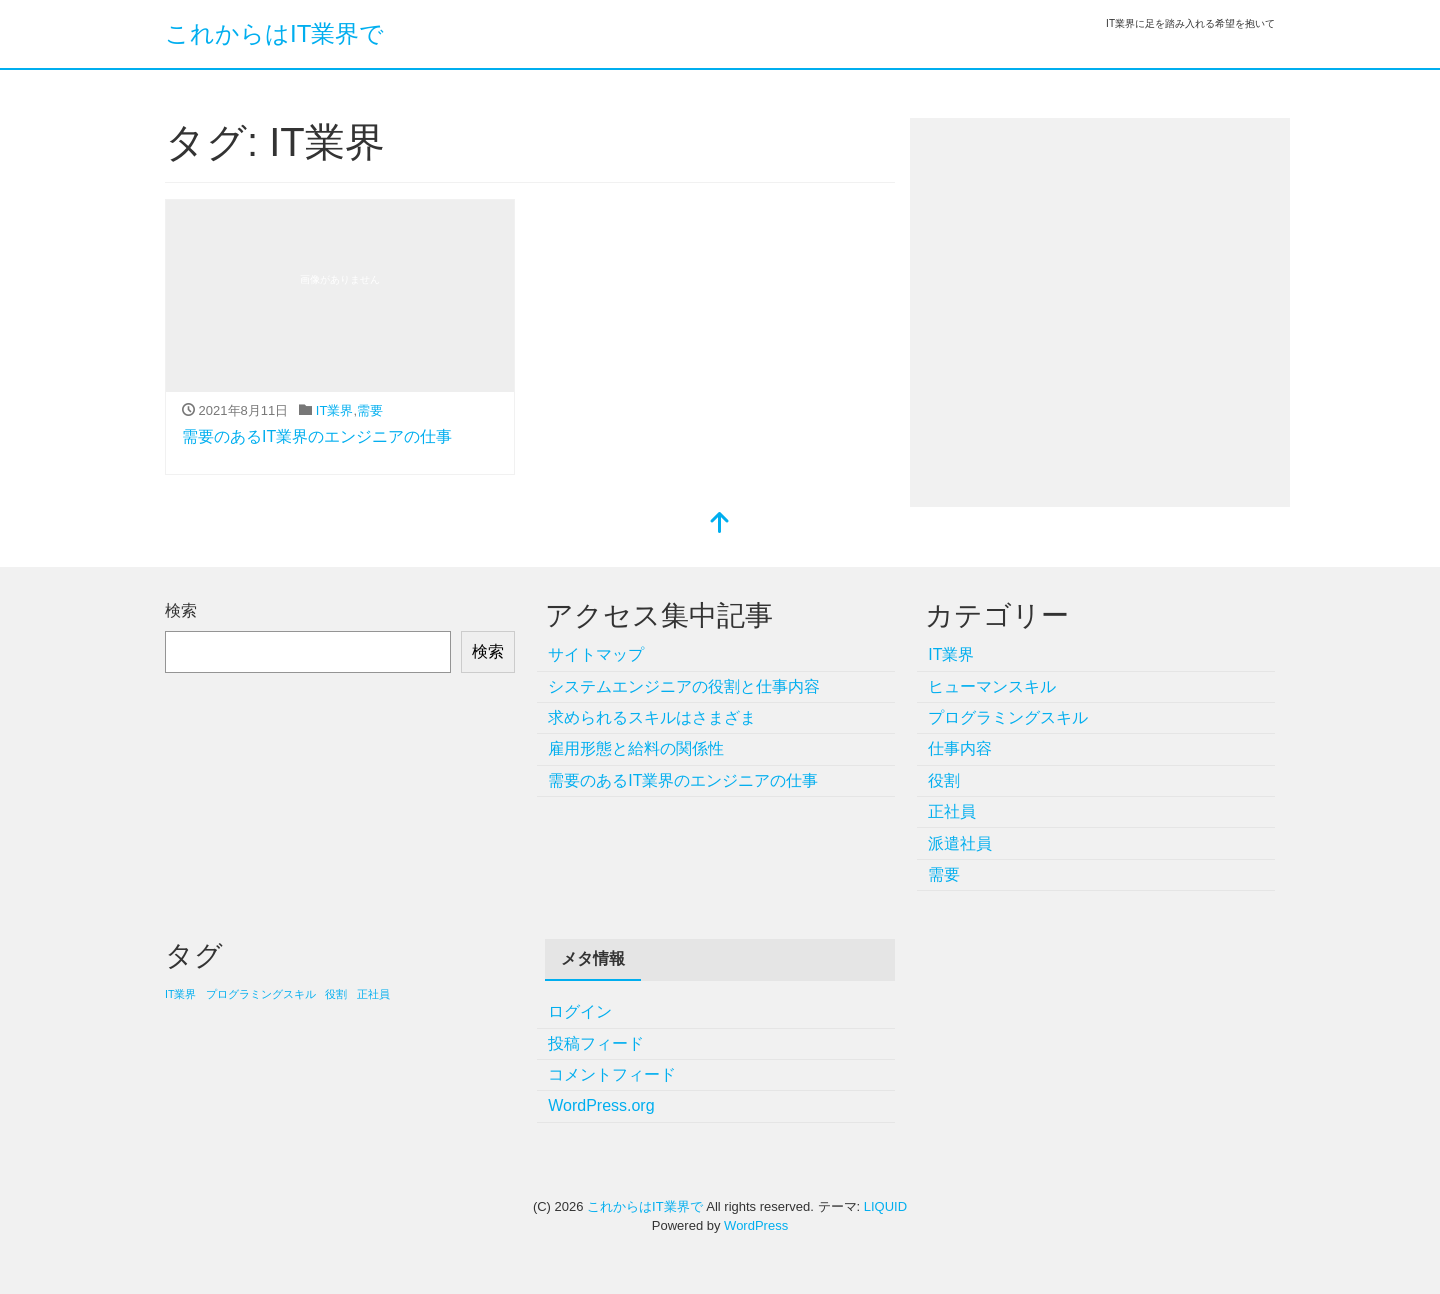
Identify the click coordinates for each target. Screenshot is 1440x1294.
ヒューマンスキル (992, 686)
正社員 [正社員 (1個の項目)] (373, 994)
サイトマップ (596, 654)
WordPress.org (601, 1105)
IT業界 (335, 410)
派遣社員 (960, 843)
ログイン (580, 1011)
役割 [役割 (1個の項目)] (336, 994)
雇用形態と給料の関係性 (636, 748)
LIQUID (885, 1206)
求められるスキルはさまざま (652, 717)
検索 (181, 610)
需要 (370, 410)
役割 (944, 780)
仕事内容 (960, 748)
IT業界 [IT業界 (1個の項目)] (180, 994)
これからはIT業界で (274, 33)
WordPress (756, 1225)
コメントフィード (612, 1074)
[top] (720, 524)
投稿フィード (596, 1043)
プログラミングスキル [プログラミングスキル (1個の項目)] (261, 994)
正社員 (952, 811)
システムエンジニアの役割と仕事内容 (684, 686)
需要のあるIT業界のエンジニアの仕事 (317, 436)
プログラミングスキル (1008, 717)
